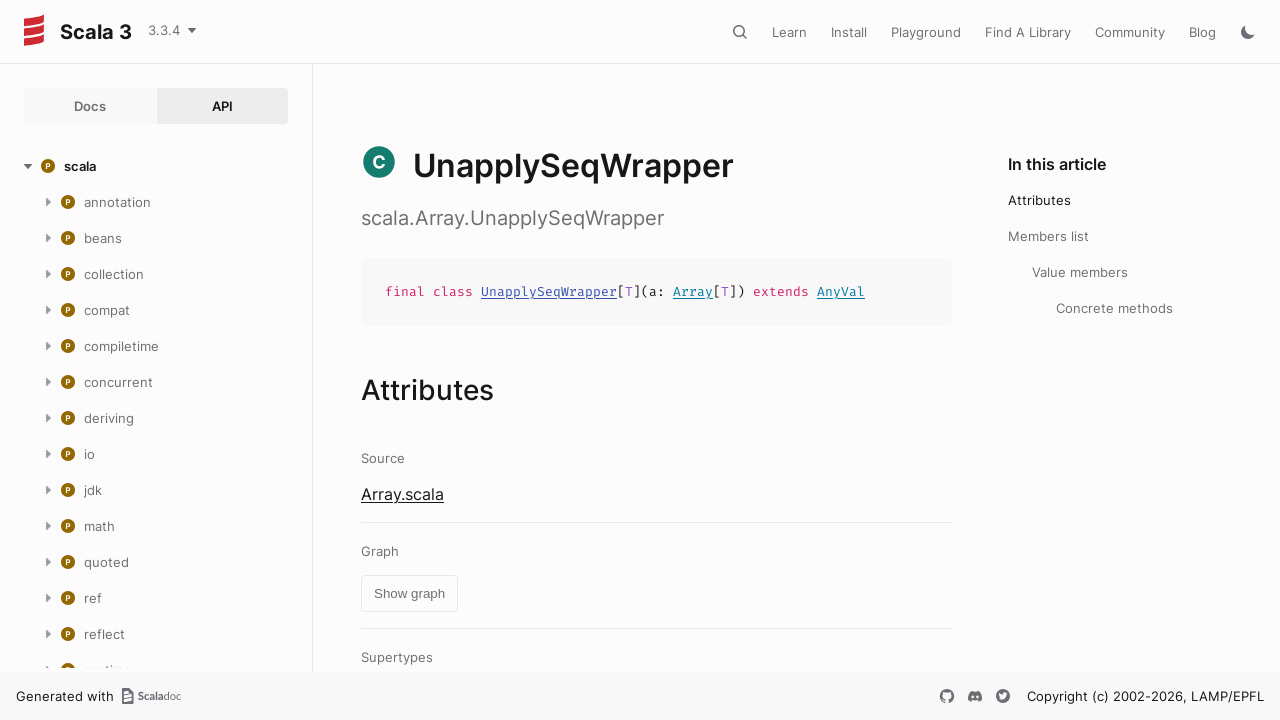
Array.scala (402, 494)
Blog (1202, 32)
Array (693, 291)
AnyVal (841, 291)
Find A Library (1028, 32)
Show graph (409, 593)
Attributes (1039, 200)
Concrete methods (1114, 308)
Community (1130, 32)
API (222, 106)
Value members (1080, 272)
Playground (926, 32)
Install (849, 32)
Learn (789, 32)
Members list (1048, 236)
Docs (90, 106)
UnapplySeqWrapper (549, 291)
